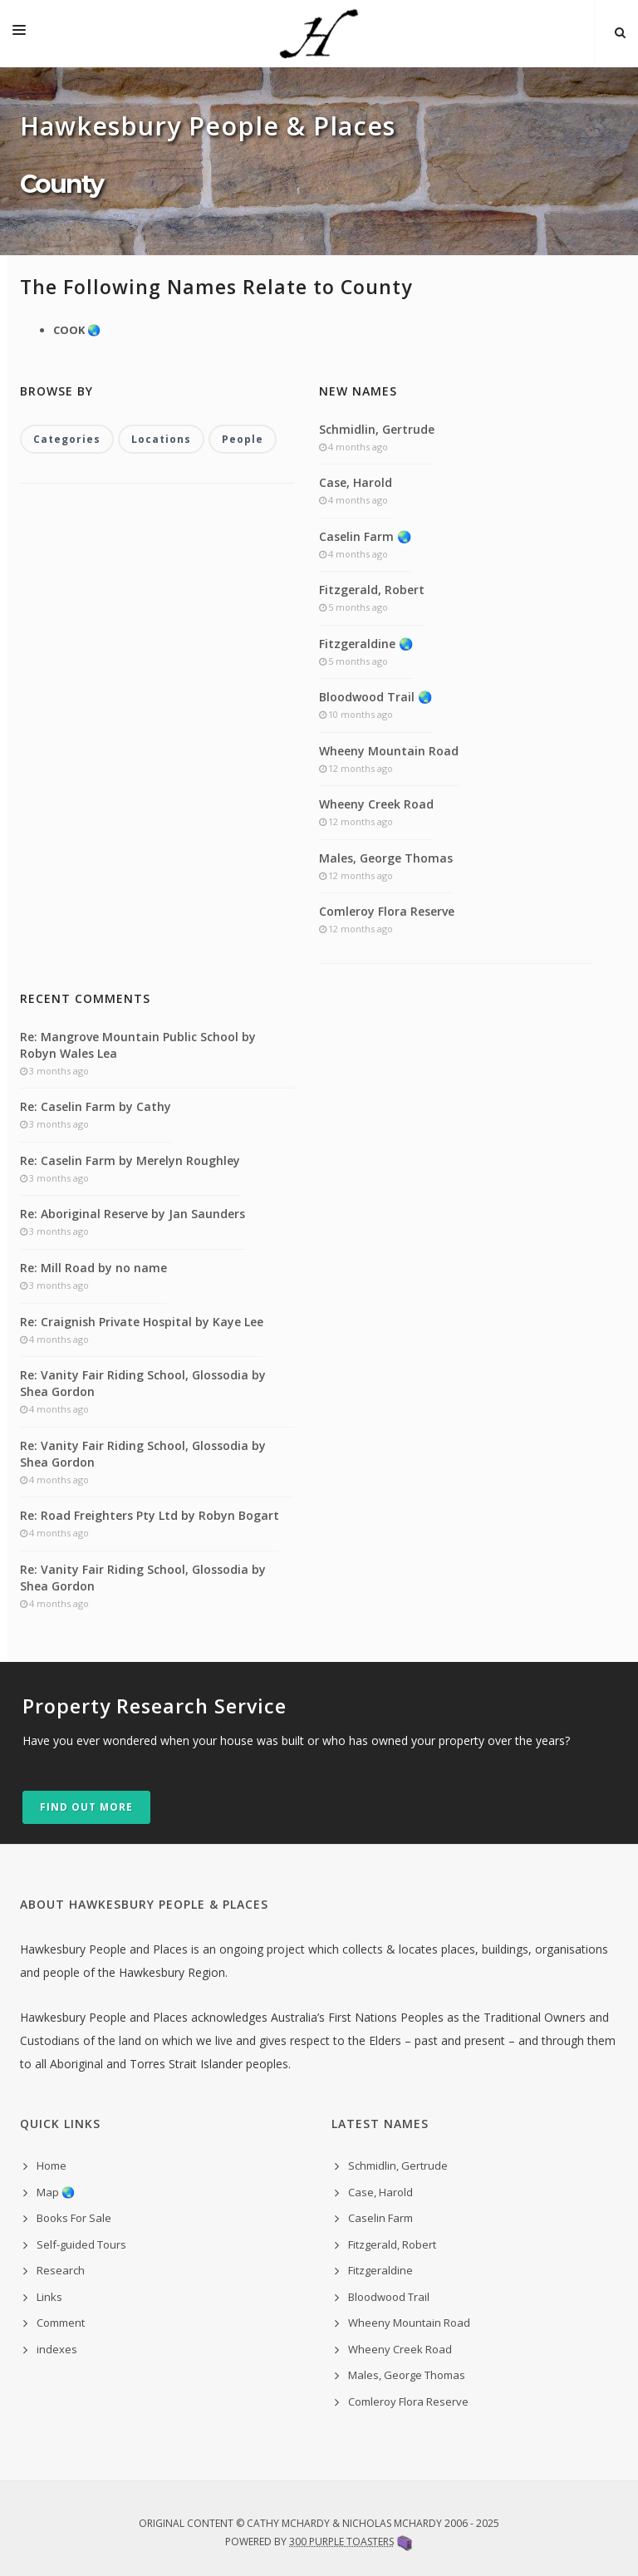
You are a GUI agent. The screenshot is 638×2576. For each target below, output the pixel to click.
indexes (57, 2349)
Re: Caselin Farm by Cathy (95, 1106)
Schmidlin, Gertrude (376, 429)
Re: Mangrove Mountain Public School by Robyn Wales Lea (138, 1045)
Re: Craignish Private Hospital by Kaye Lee (141, 1322)
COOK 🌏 (77, 329)
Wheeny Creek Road (376, 804)
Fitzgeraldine (380, 2270)
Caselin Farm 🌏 (365, 536)
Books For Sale (74, 2217)
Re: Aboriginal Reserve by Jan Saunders (132, 1214)
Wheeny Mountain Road (389, 751)
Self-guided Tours (81, 2244)
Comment (61, 2322)
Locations (161, 439)
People (242, 439)
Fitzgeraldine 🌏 (366, 643)
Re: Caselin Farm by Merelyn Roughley (130, 1160)
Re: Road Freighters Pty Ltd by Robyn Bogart (149, 1515)
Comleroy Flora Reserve (386, 911)
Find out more (86, 1807)
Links (49, 2296)
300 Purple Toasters (341, 2541)
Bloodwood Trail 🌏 (375, 697)
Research (61, 2270)
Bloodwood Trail (388, 2296)
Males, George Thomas (386, 858)
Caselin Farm (380, 2217)
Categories (67, 439)
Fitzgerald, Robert (372, 589)
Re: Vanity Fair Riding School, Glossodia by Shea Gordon (143, 1383)
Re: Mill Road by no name (93, 1268)
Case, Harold (355, 482)
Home (51, 2165)
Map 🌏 (56, 2192)
